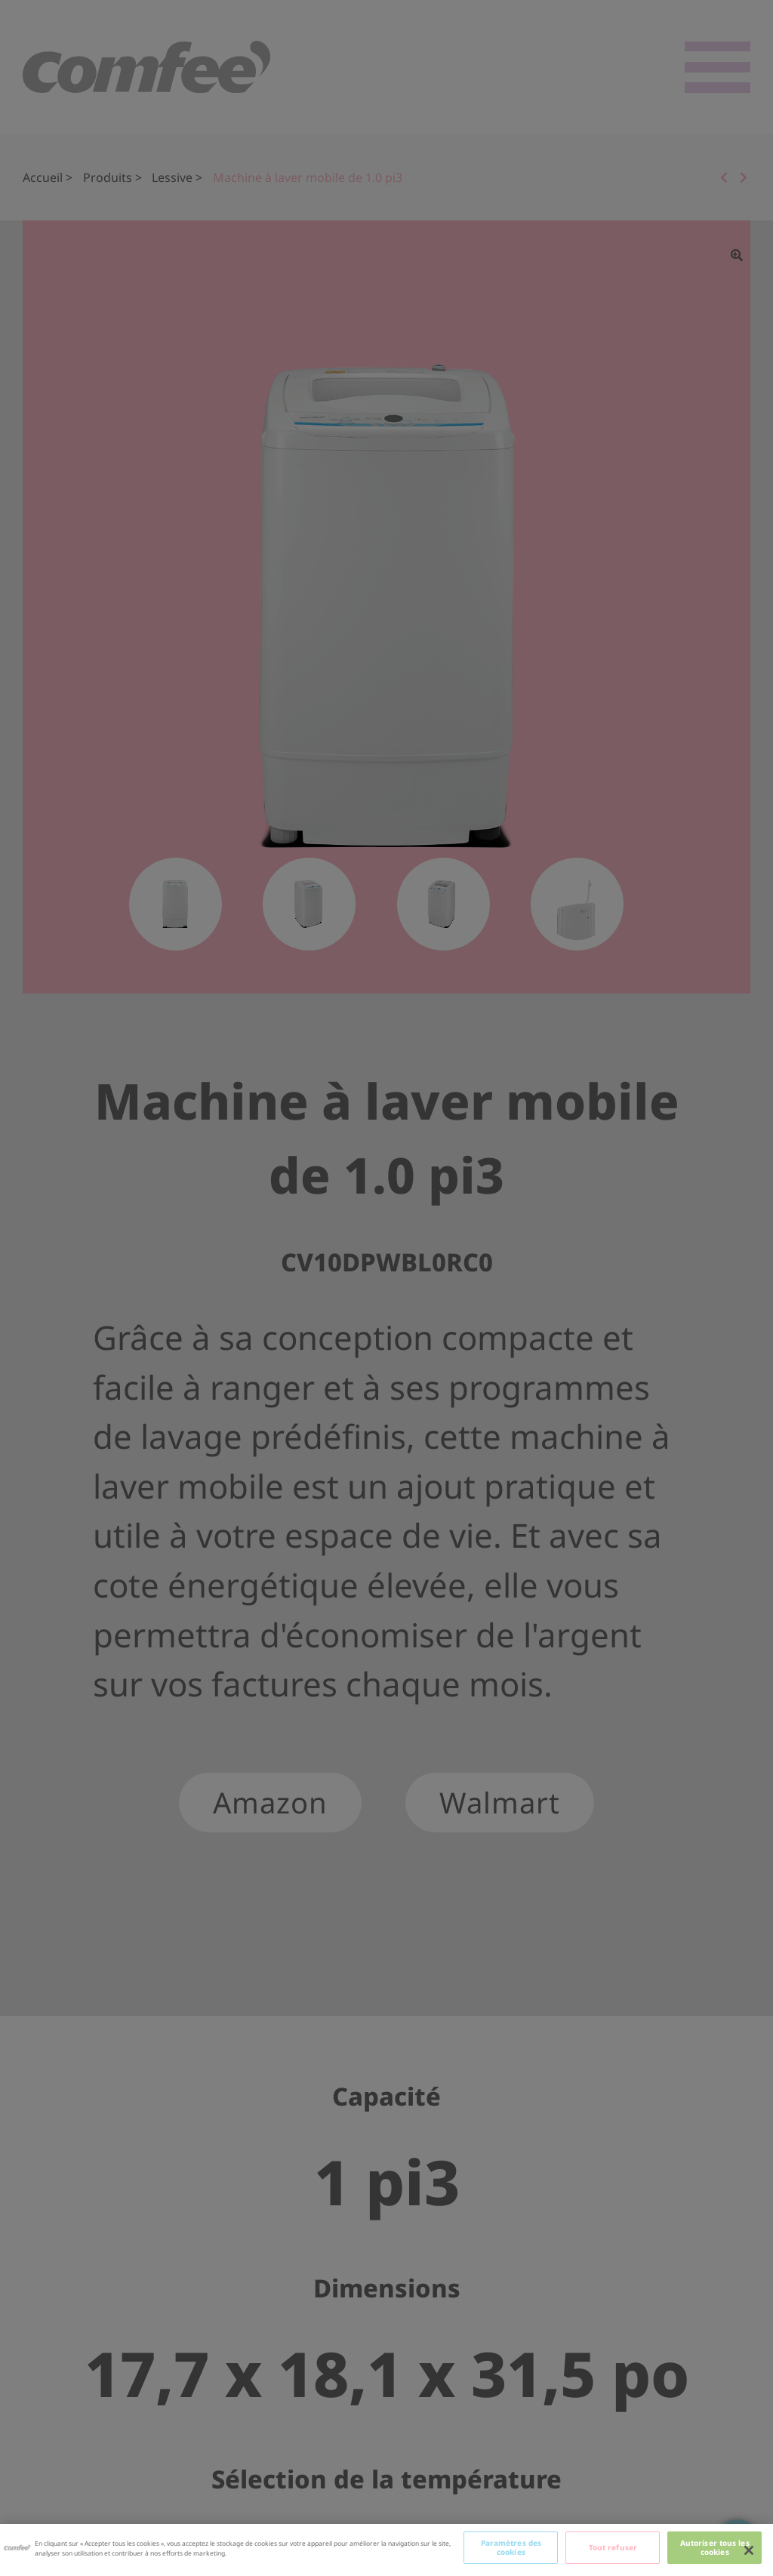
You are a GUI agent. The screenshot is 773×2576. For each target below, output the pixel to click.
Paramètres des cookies (511, 2547)
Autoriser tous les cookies (715, 2547)
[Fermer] (748, 2550)
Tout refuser (613, 2547)
